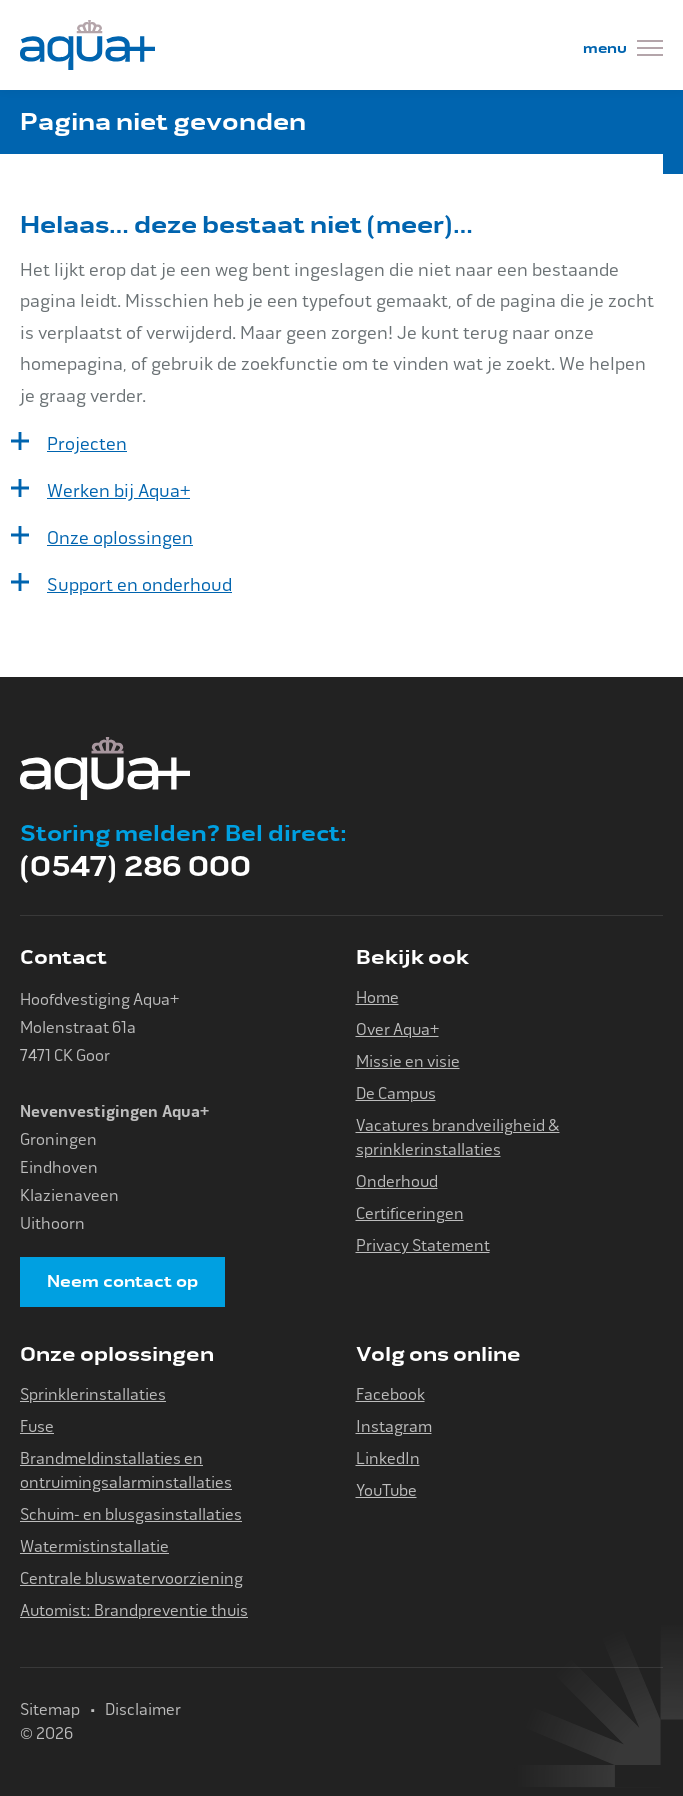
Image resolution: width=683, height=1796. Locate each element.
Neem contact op (122, 1282)
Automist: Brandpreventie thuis (134, 1610)
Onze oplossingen (120, 538)
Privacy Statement (423, 1245)
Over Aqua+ (397, 1029)
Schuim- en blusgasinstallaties (131, 1514)
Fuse (37, 1426)
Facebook (390, 1394)
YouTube (386, 1490)
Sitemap (50, 1709)
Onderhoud (397, 1181)
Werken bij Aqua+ (118, 491)
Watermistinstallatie (94, 1546)
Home (377, 997)
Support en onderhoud (139, 585)
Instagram (394, 1426)
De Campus (396, 1093)
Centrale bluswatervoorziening (131, 1578)
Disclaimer (143, 1709)
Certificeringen (410, 1213)
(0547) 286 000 (135, 866)
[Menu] (623, 50)
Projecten (87, 444)
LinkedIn (388, 1458)
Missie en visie (408, 1061)
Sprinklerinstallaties (93, 1394)
